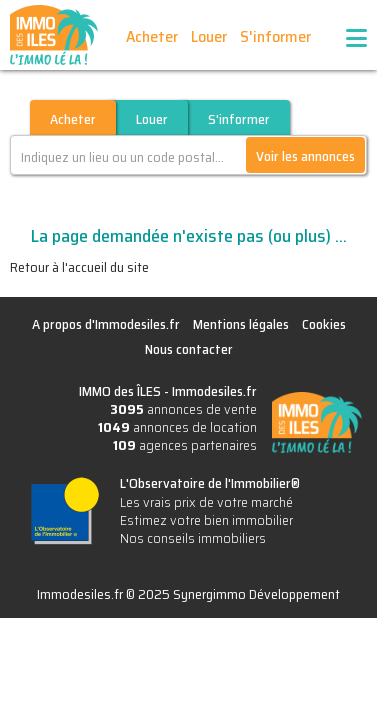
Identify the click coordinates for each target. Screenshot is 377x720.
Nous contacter (189, 349)
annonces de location (177, 427)
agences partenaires (185, 445)
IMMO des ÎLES (54, 35)
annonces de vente (183, 409)
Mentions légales (241, 324)
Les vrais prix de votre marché (206, 502)
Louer (209, 36)
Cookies (324, 324)
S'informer (275, 36)
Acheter (152, 36)
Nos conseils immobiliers (193, 538)
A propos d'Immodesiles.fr (106, 324)
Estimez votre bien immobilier (206, 520)
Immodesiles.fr (214, 391)
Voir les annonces (305, 156)
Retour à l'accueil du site (79, 267)
